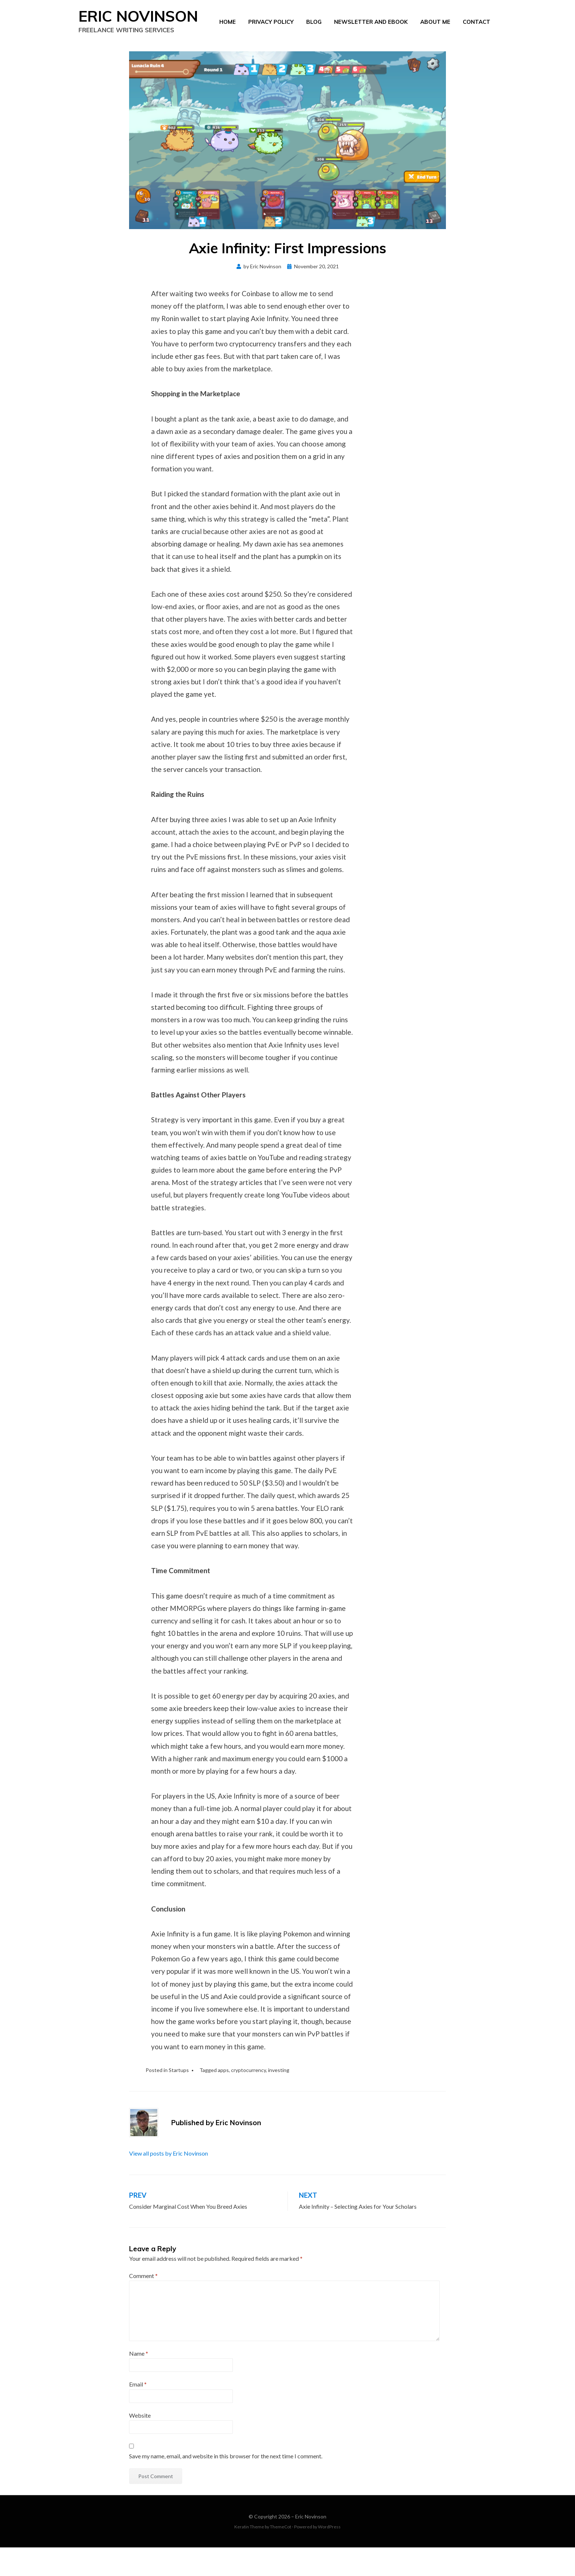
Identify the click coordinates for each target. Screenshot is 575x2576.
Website (140, 2443)
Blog (314, 34)
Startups (179, 2098)
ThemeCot (280, 2555)
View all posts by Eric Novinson (168, 2181)
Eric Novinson (310, 2545)
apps (223, 2098)
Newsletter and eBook (371, 34)
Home (227, 34)
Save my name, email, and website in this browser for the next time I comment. (225, 2484)
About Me (435, 34)
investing (278, 2098)
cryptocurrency (248, 2098)
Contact (476, 34)
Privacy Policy (271, 34)
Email (138, 2413)
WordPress (329, 2555)
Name (138, 2382)
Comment (143, 2304)
